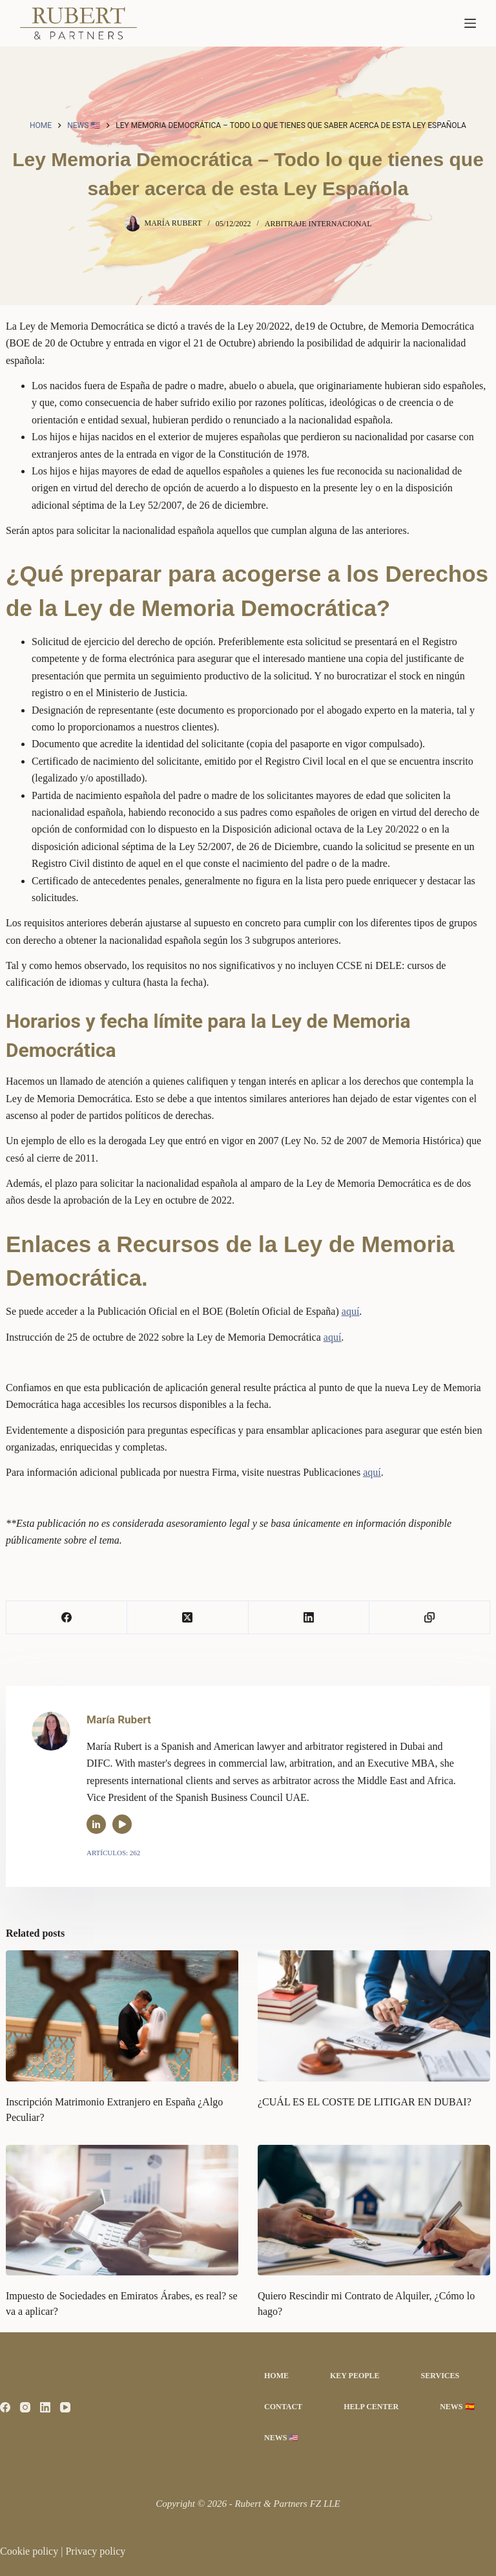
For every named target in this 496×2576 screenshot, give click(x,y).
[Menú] (470, 23)
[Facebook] (66, 1617)
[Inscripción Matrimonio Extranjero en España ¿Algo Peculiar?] (122, 2015)
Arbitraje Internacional (318, 223)
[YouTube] (65, 2407)
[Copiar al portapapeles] (429, 1617)
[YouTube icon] (122, 1824)
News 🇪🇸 (457, 2406)
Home (276, 2375)
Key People (355, 2375)
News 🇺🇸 (281, 2437)
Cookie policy (30, 2551)
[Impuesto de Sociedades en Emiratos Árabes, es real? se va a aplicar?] (122, 2210)
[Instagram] (25, 2407)
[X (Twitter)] (187, 1617)
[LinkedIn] (309, 1617)
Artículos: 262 (113, 1853)
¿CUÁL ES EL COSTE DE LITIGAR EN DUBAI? (364, 2101)
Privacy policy (95, 2551)
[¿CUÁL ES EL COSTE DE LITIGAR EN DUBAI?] (374, 2015)
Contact (283, 2406)
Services (440, 2375)
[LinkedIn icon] (96, 1824)
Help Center (371, 2406)
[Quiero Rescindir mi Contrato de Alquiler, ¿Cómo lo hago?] (374, 2210)
